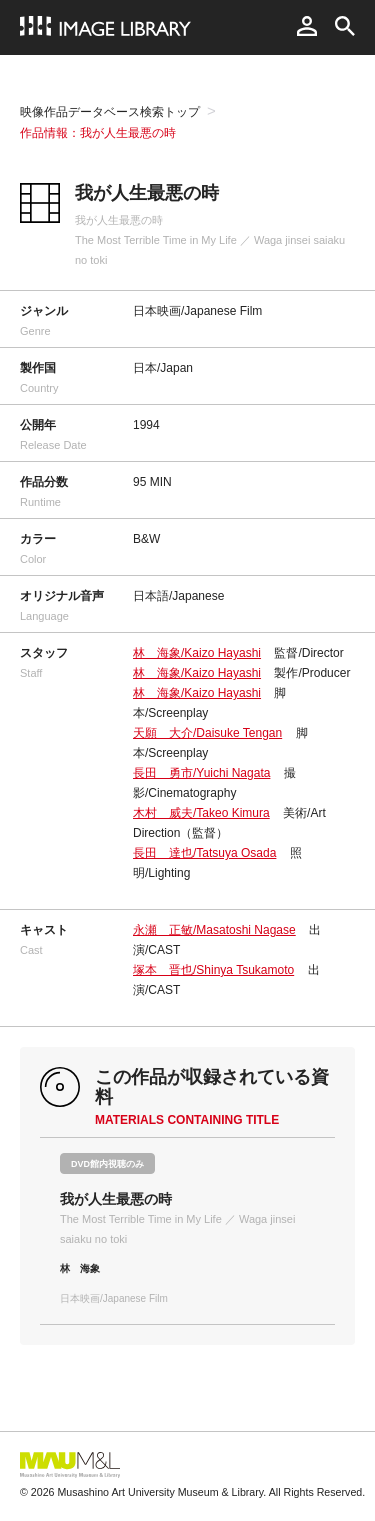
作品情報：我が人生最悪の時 (98, 133)
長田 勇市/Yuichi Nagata (201, 773)
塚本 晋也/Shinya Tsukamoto (213, 970)
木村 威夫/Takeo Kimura (201, 813)
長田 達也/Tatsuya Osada (204, 853)
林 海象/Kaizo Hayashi (197, 653)
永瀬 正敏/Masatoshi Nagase (214, 930)
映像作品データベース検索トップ (110, 112)
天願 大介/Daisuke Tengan (207, 733)
